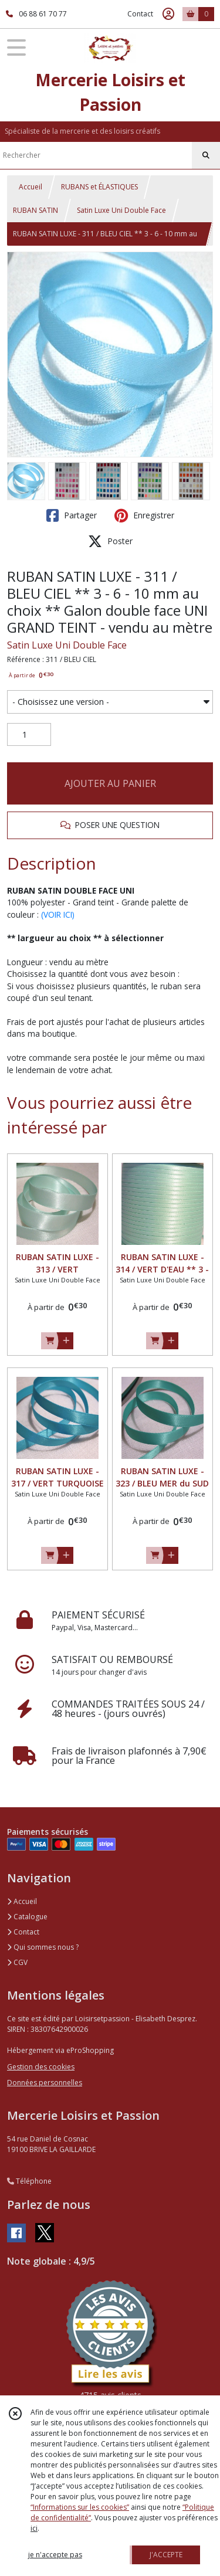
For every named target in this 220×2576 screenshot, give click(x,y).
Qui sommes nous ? (43, 1947)
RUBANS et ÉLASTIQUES (99, 187)
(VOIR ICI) (58, 914)
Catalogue (27, 1917)
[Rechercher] (206, 155)
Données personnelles (44, 2083)
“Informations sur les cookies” (80, 2507)
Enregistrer (144, 515)
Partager (71, 515)
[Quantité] (29, 734)
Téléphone (29, 2181)
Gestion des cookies (41, 2067)
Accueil (30, 187)
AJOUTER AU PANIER (110, 783)
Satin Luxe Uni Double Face (121, 210)
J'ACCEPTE (166, 2555)
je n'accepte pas (55, 2555)
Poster (110, 541)
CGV (17, 1962)
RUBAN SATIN (35, 210)
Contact (140, 14)
